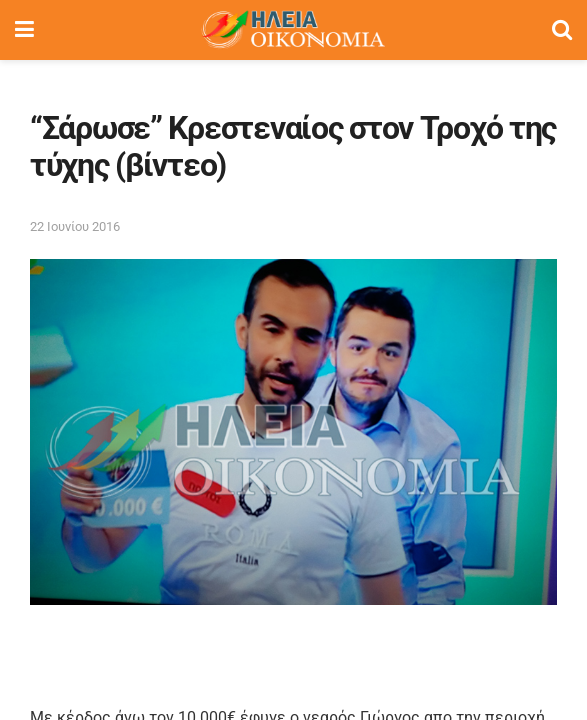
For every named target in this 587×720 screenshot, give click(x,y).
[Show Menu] (24, 30)
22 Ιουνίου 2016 (75, 226)
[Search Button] (562, 30)
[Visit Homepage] (293, 30)
